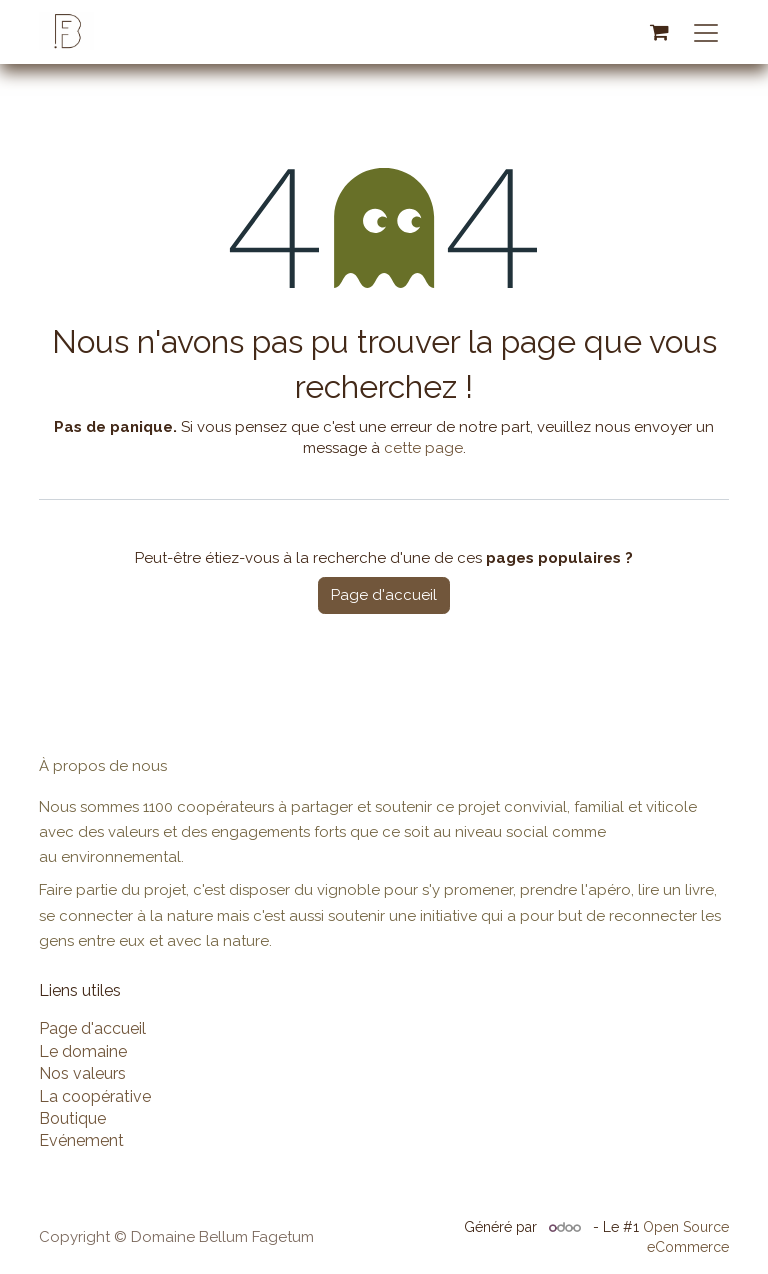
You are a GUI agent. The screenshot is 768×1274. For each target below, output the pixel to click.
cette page (423, 448)
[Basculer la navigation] (706, 32)
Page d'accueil (384, 595)
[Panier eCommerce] (659, 32)
